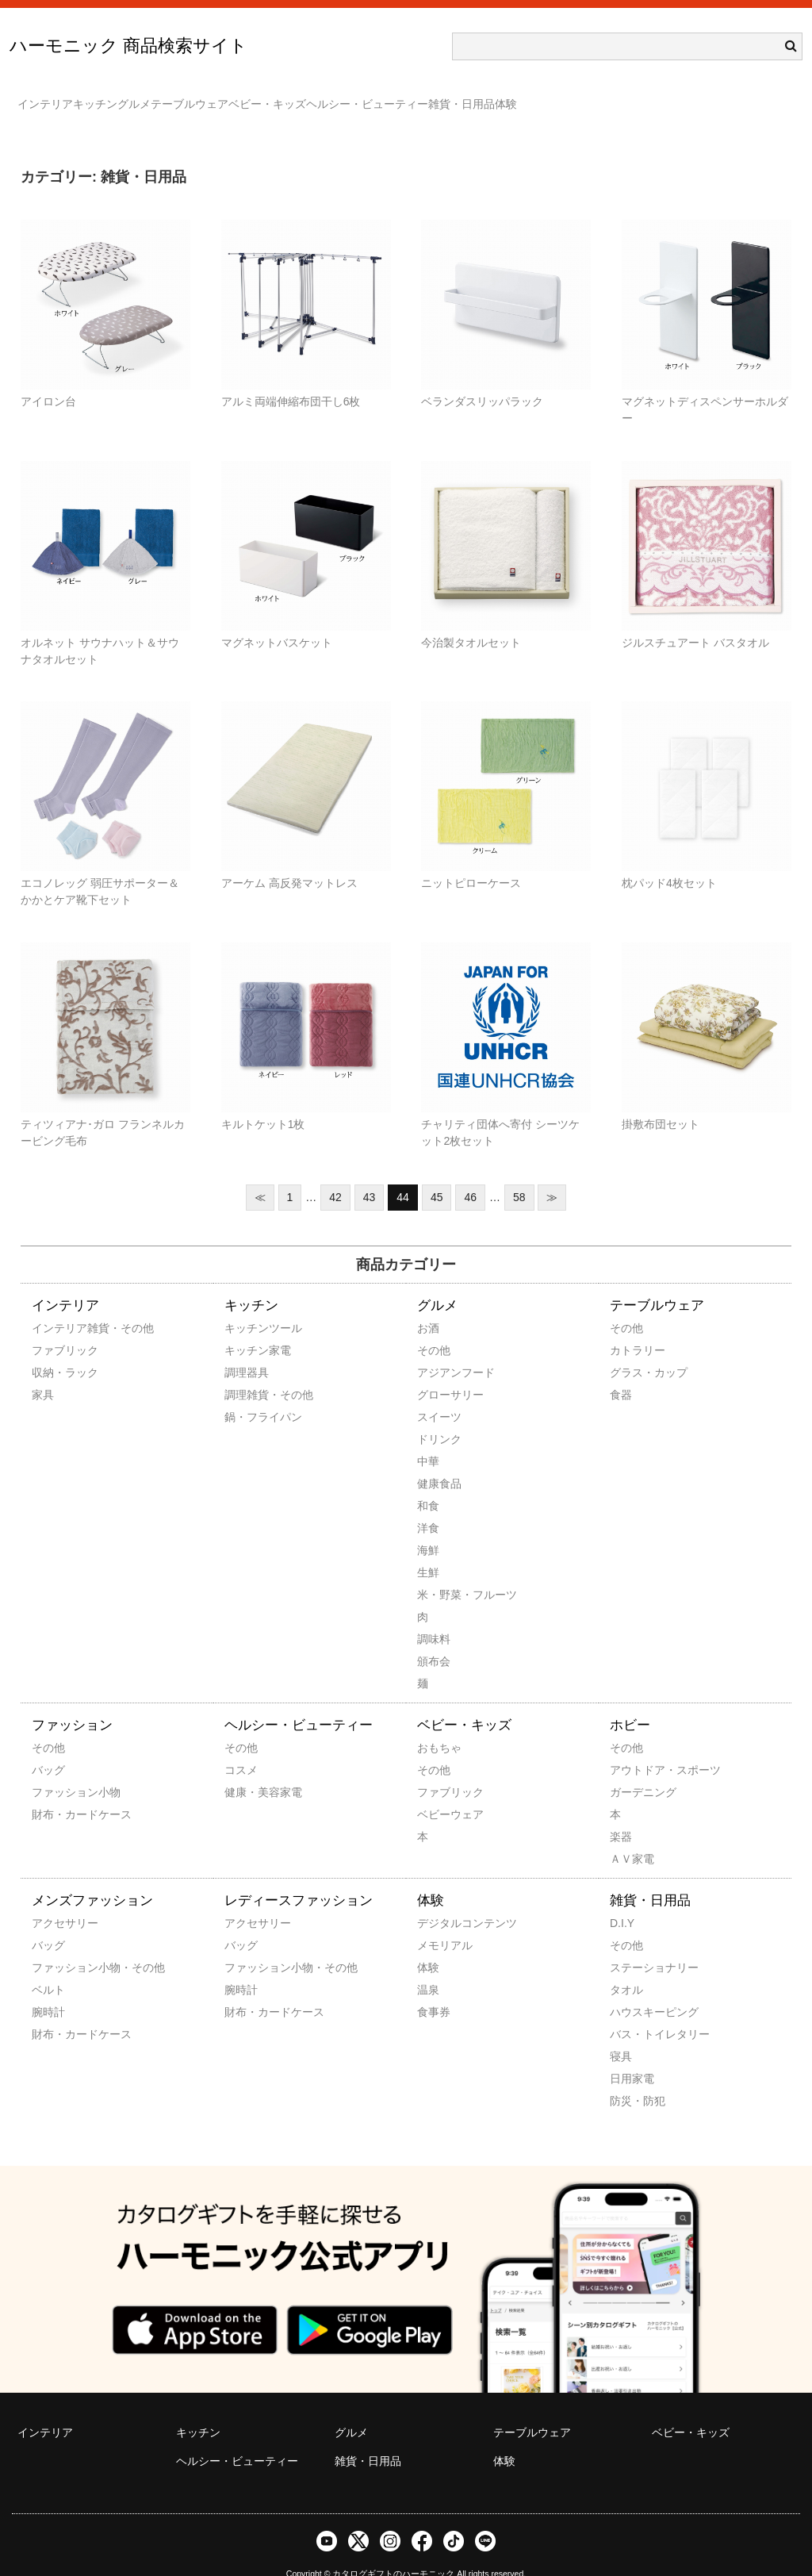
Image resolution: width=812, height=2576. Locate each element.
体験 (736, 96)
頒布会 (433, 1638)
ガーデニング (631, 1769)
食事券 (433, 1989)
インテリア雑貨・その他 (53, 1305)
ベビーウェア (438, 1791)
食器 (621, 1371)
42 (335, 1174)
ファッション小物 (53, 1769)
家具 (43, 1371)
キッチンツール (245, 1305)
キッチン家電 (245, 1327)
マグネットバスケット (276, 619)
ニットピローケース (471, 860)
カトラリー (631, 1327)
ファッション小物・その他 (53, 1944)
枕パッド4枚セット (669, 860)
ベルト (48, 1966)
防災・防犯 (631, 2077)
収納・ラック (53, 1349)
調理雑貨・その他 (245, 1371)
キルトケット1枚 (263, 1101)
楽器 (621, 1813)
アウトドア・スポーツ (631, 1747)
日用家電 (631, 2055)
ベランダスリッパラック (482, 378)
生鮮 (428, 1549)
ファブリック (53, 1327)
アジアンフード (438, 1349)
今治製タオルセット (471, 619)
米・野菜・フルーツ (438, 1571)
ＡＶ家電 (631, 1835)
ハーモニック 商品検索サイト (128, 46)
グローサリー (438, 1371)
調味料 (433, 1616)
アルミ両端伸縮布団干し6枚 (291, 378)
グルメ (205, 96)
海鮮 (428, 1527)
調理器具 (245, 1349)
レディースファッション (298, 1877)
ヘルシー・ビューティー (534, 96)
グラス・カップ (631, 1349)
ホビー (630, 1702)
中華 (428, 1438)
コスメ (241, 1747)
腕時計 (48, 1989)
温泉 (428, 1966)
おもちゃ (438, 1724)
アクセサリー (53, 1900)
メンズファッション (92, 1877)
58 (519, 1174)
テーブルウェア (292, 96)
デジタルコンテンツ (438, 1900)
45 (437, 1174)
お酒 (428, 1305)
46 (470, 1174)
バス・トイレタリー (631, 2011)
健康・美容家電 (245, 1769)
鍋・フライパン (245, 1394)
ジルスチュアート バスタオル (695, 619)
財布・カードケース (53, 1791)
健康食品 (438, 1460)
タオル (626, 1966)
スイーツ (438, 1394)
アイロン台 (48, 378)
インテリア (53, 96)
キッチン (135, 96)
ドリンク (438, 1416)
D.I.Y (622, 1900)
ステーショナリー (631, 1944)
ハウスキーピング (631, 1989)
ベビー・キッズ (402, 96)
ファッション (72, 1702)
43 (369, 1174)
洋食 (428, 1505)
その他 (433, 1327)
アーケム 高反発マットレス (289, 860)
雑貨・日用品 (659, 96)
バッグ (48, 1747)
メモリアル (438, 1922)
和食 (428, 1482)
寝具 (621, 2033)
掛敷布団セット (660, 1101)
